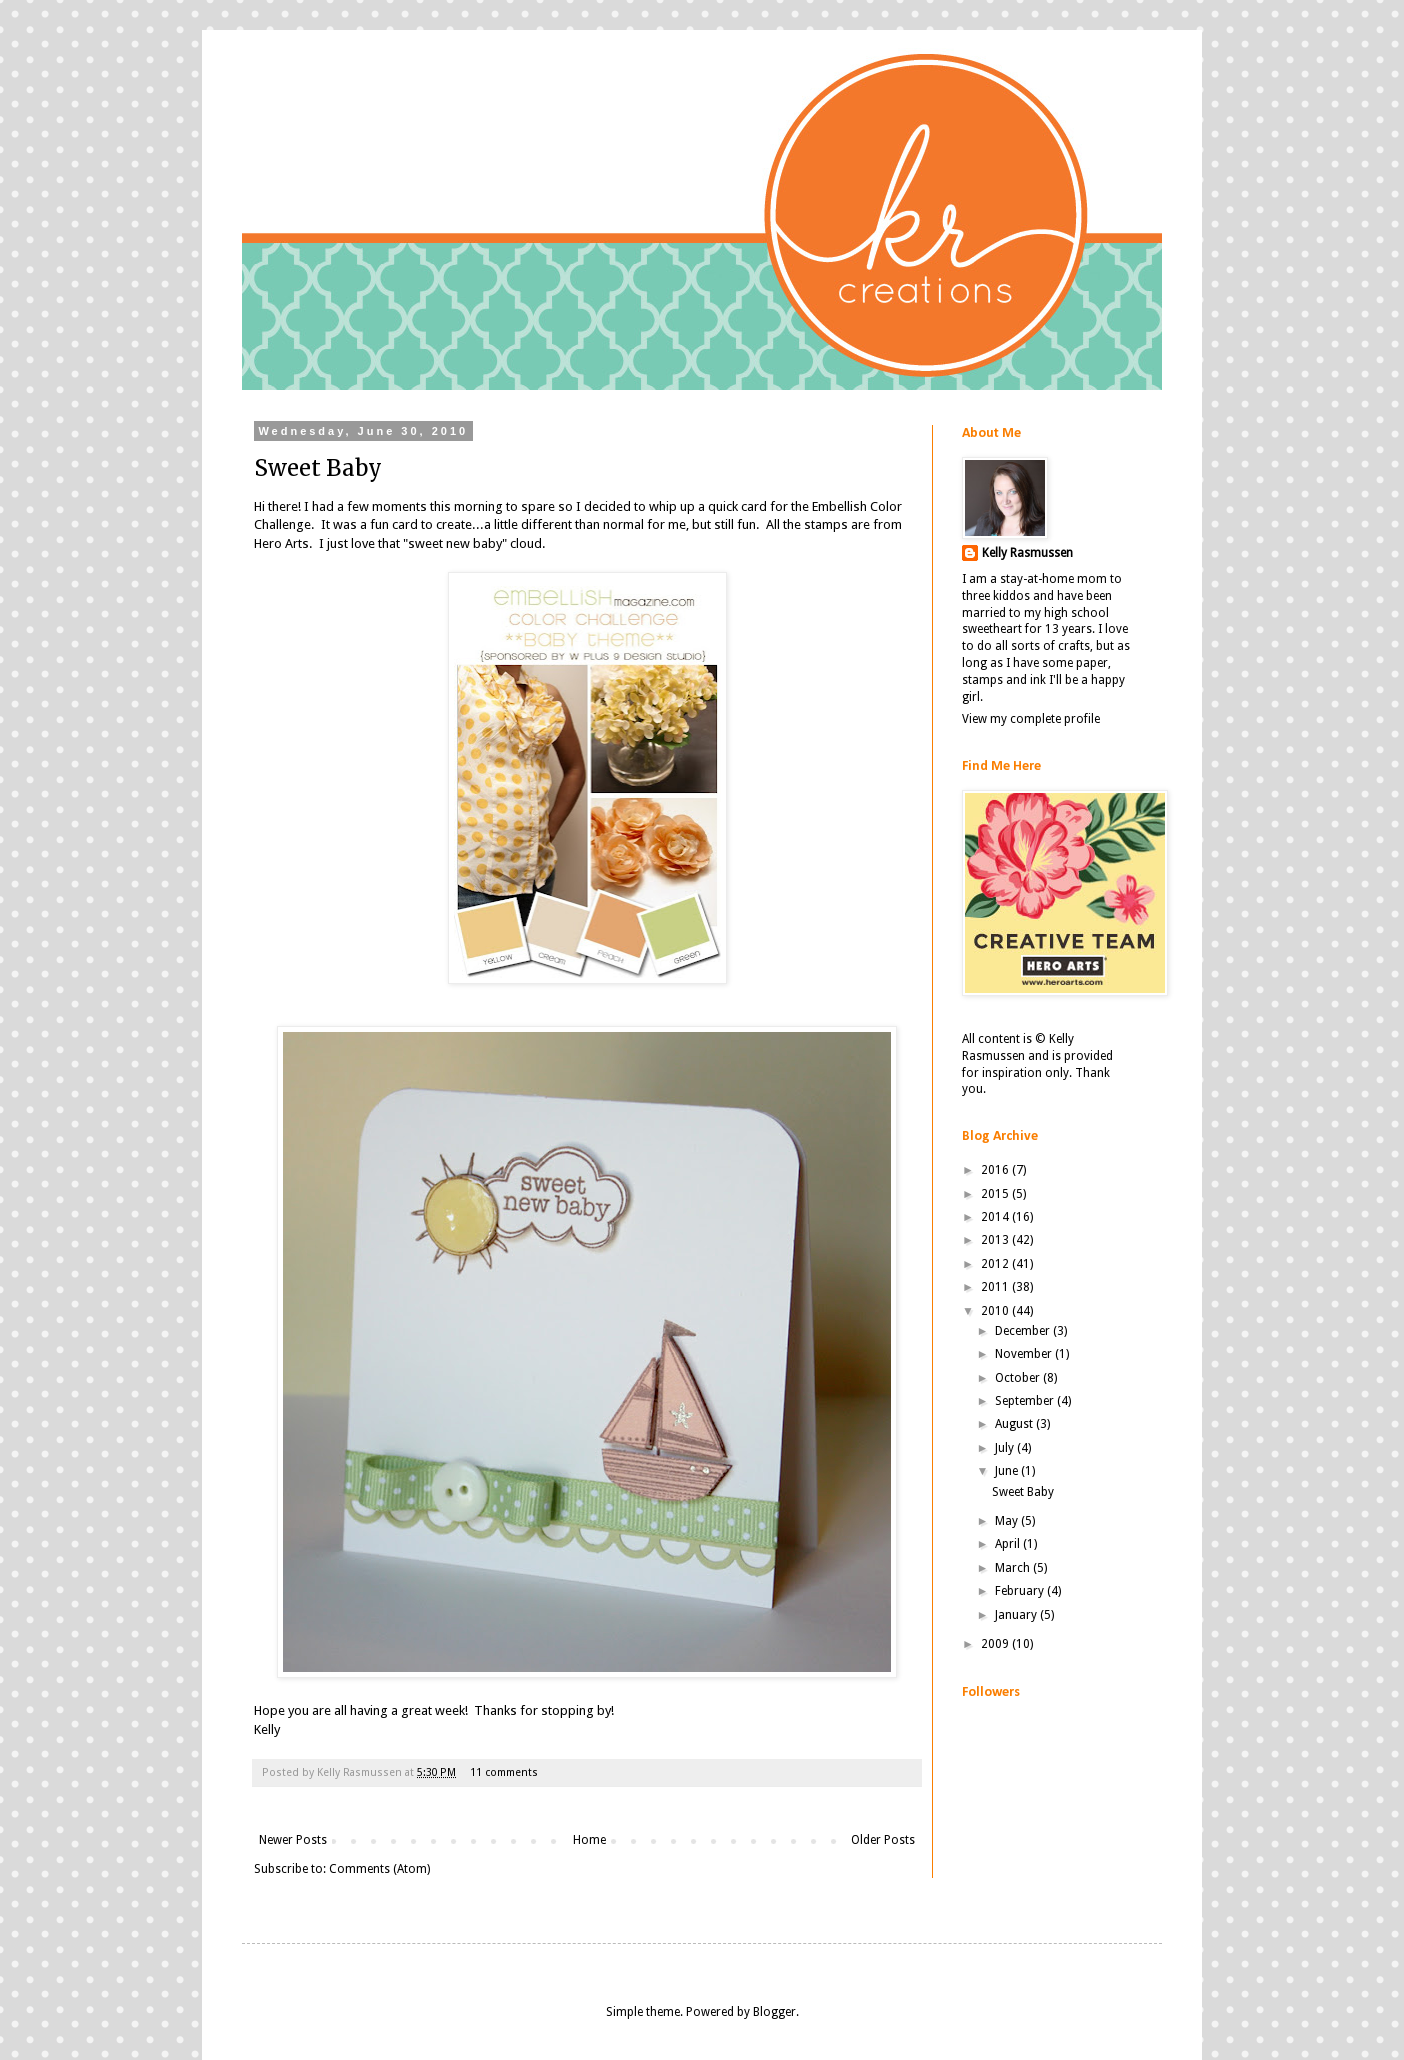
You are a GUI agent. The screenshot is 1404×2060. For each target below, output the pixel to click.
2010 (996, 1311)
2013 (996, 1240)
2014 (996, 1217)
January (1017, 1615)
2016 (996, 1170)
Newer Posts (293, 1840)
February (1021, 1591)
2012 (996, 1264)
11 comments (504, 1772)
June (1008, 1471)
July (1006, 1448)
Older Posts (883, 1840)
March (1014, 1568)
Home (589, 1840)
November (1025, 1354)
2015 (996, 1194)
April (1009, 1544)
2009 (996, 1644)
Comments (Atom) (379, 1869)
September (1026, 1401)
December (1024, 1331)
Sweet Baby (318, 468)
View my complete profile (1031, 719)
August (1015, 1424)
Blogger (774, 2012)
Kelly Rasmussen (1027, 553)
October (1019, 1378)
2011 (996, 1287)
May (1008, 1521)
